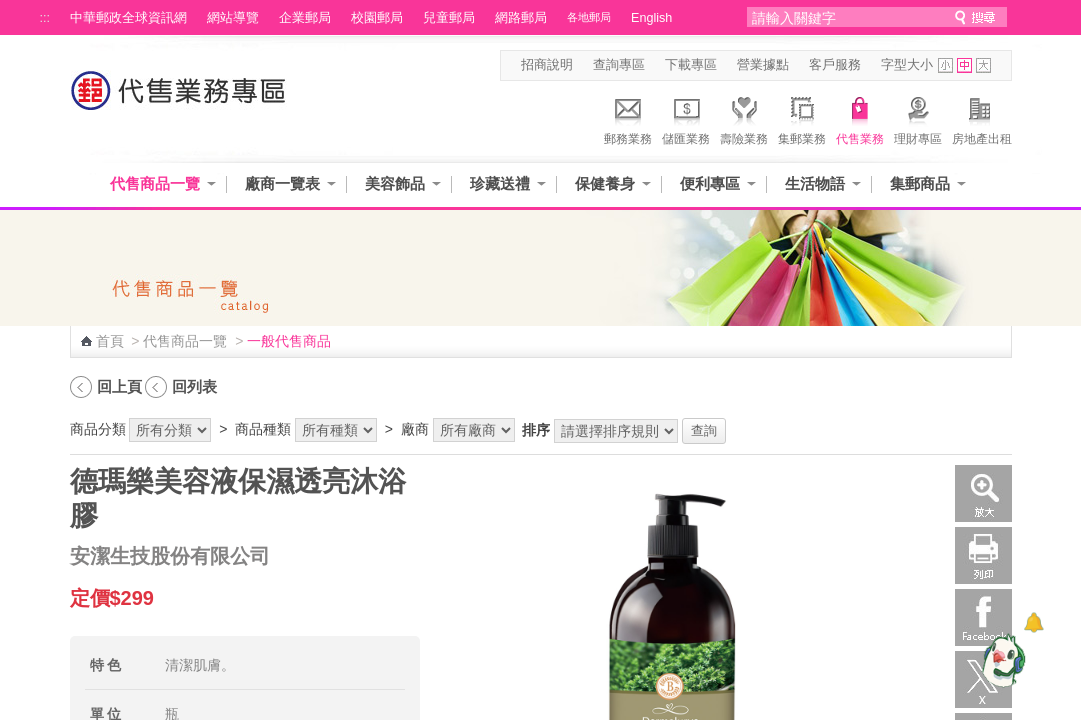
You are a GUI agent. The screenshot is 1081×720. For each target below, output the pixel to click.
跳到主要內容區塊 (10, 10)
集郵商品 (920, 183)
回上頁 (119, 386)
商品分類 (98, 429)
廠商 (415, 429)
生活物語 (815, 183)
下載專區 (691, 65)
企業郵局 (305, 18)
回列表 (194, 386)
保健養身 (605, 183)
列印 (983, 555)
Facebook (983, 617)
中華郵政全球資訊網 (128, 18)
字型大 (983, 65)
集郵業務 (802, 118)
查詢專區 (619, 65)
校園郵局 (377, 18)
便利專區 (710, 183)
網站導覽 (233, 18)
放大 (983, 493)
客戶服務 (835, 65)
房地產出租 (982, 118)
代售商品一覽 (155, 183)
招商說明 (547, 65)
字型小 (945, 65)
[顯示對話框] (1033, 622)
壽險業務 (744, 118)
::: (45, 18)
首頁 (110, 341)
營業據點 (763, 65)
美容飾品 (395, 183)
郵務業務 (628, 118)
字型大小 (907, 65)
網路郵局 (521, 18)
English (651, 18)
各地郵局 (589, 17)
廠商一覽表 (282, 183)
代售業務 (860, 118)
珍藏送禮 (500, 183)
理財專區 (918, 118)
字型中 (964, 65)
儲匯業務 (686, 118)
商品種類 (263, 429)
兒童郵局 (449, 18)
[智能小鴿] (1001, 660)
